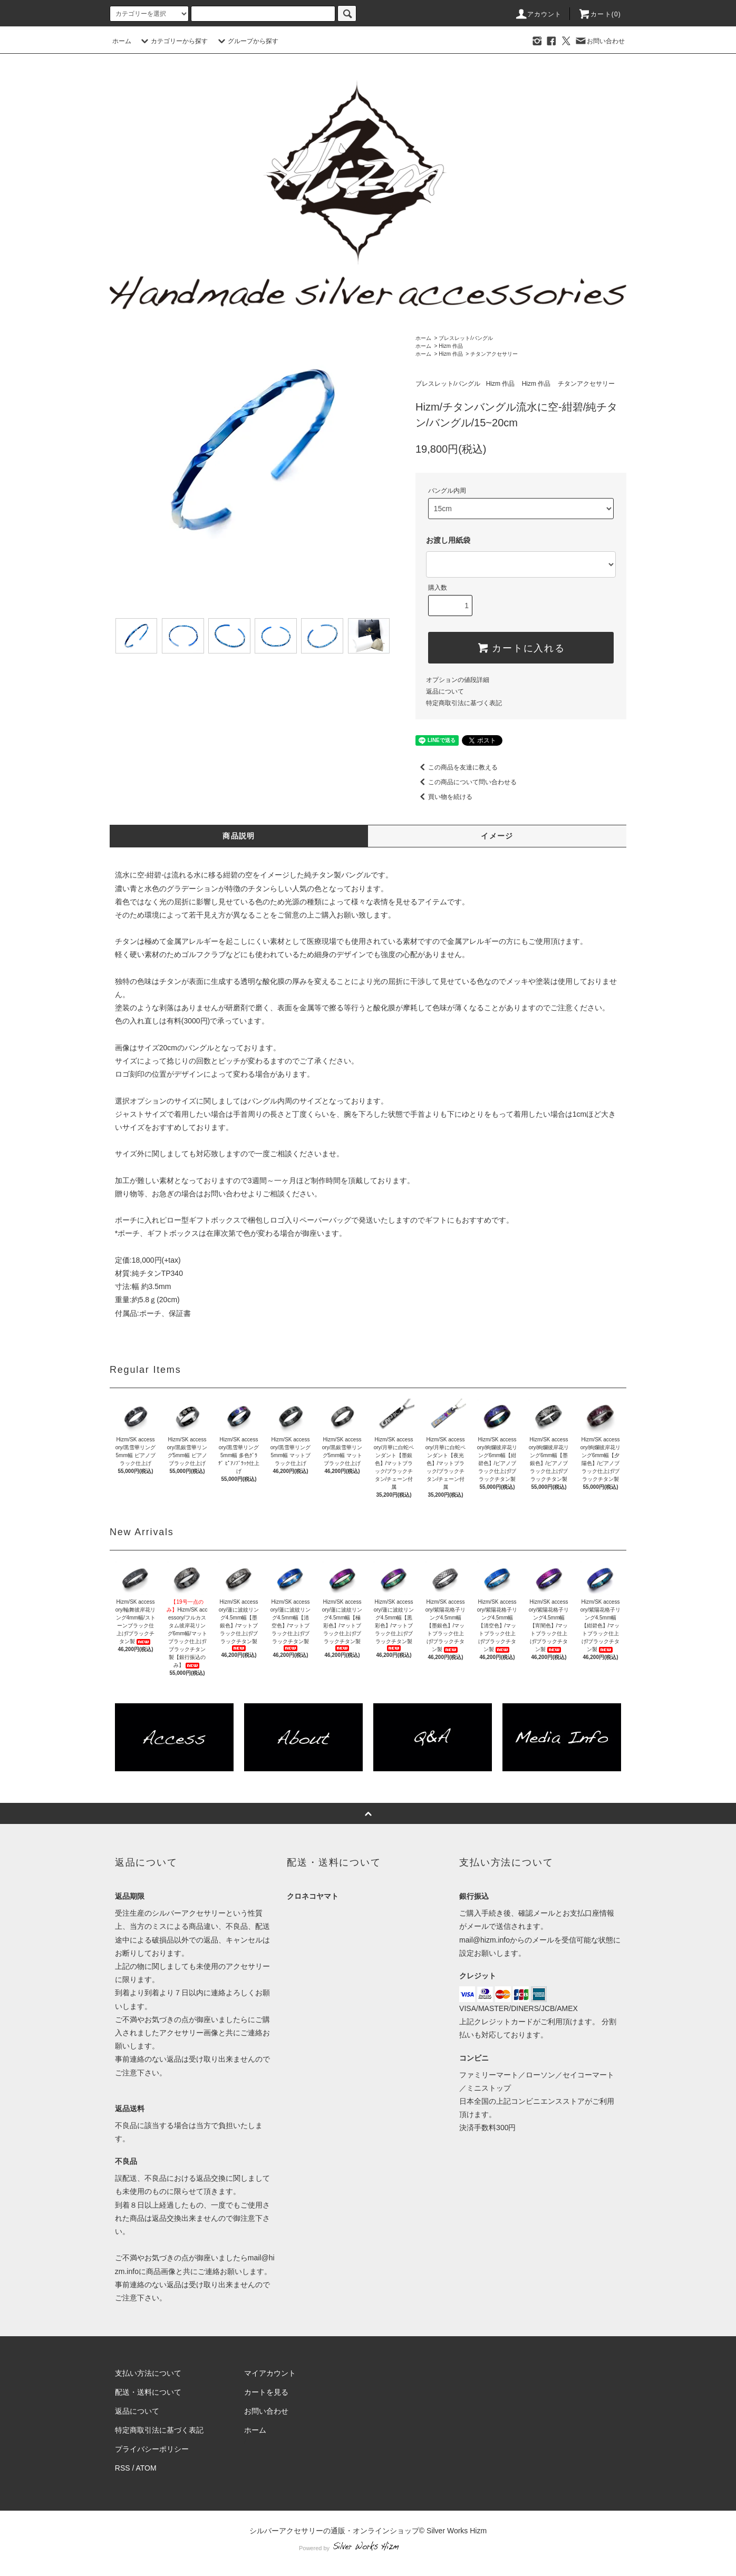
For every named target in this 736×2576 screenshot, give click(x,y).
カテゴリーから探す (173, 41)
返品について (445, 691)
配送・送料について (148, 2392)
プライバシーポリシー (152, 2449)
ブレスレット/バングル (466, 338)
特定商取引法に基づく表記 (464, 703)
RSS (122, 2468)
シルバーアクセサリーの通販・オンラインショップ (334, 2530)
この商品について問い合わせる (466, 782)
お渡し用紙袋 (448, 540)
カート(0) (599, 14)
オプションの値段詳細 (457, 680)
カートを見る (266, 2392)
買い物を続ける (443, 797)
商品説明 (238, 836)
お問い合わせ (599, 41)
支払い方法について (148, 2373)
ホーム (121, 41)
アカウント (538, 14)
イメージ (497, 836)
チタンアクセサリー (494, 354)
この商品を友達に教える (456, 767)
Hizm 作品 (451, 346)
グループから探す (246, 41)
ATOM (146, 2468)
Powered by (368, 2548)
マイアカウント (270, 2373)
